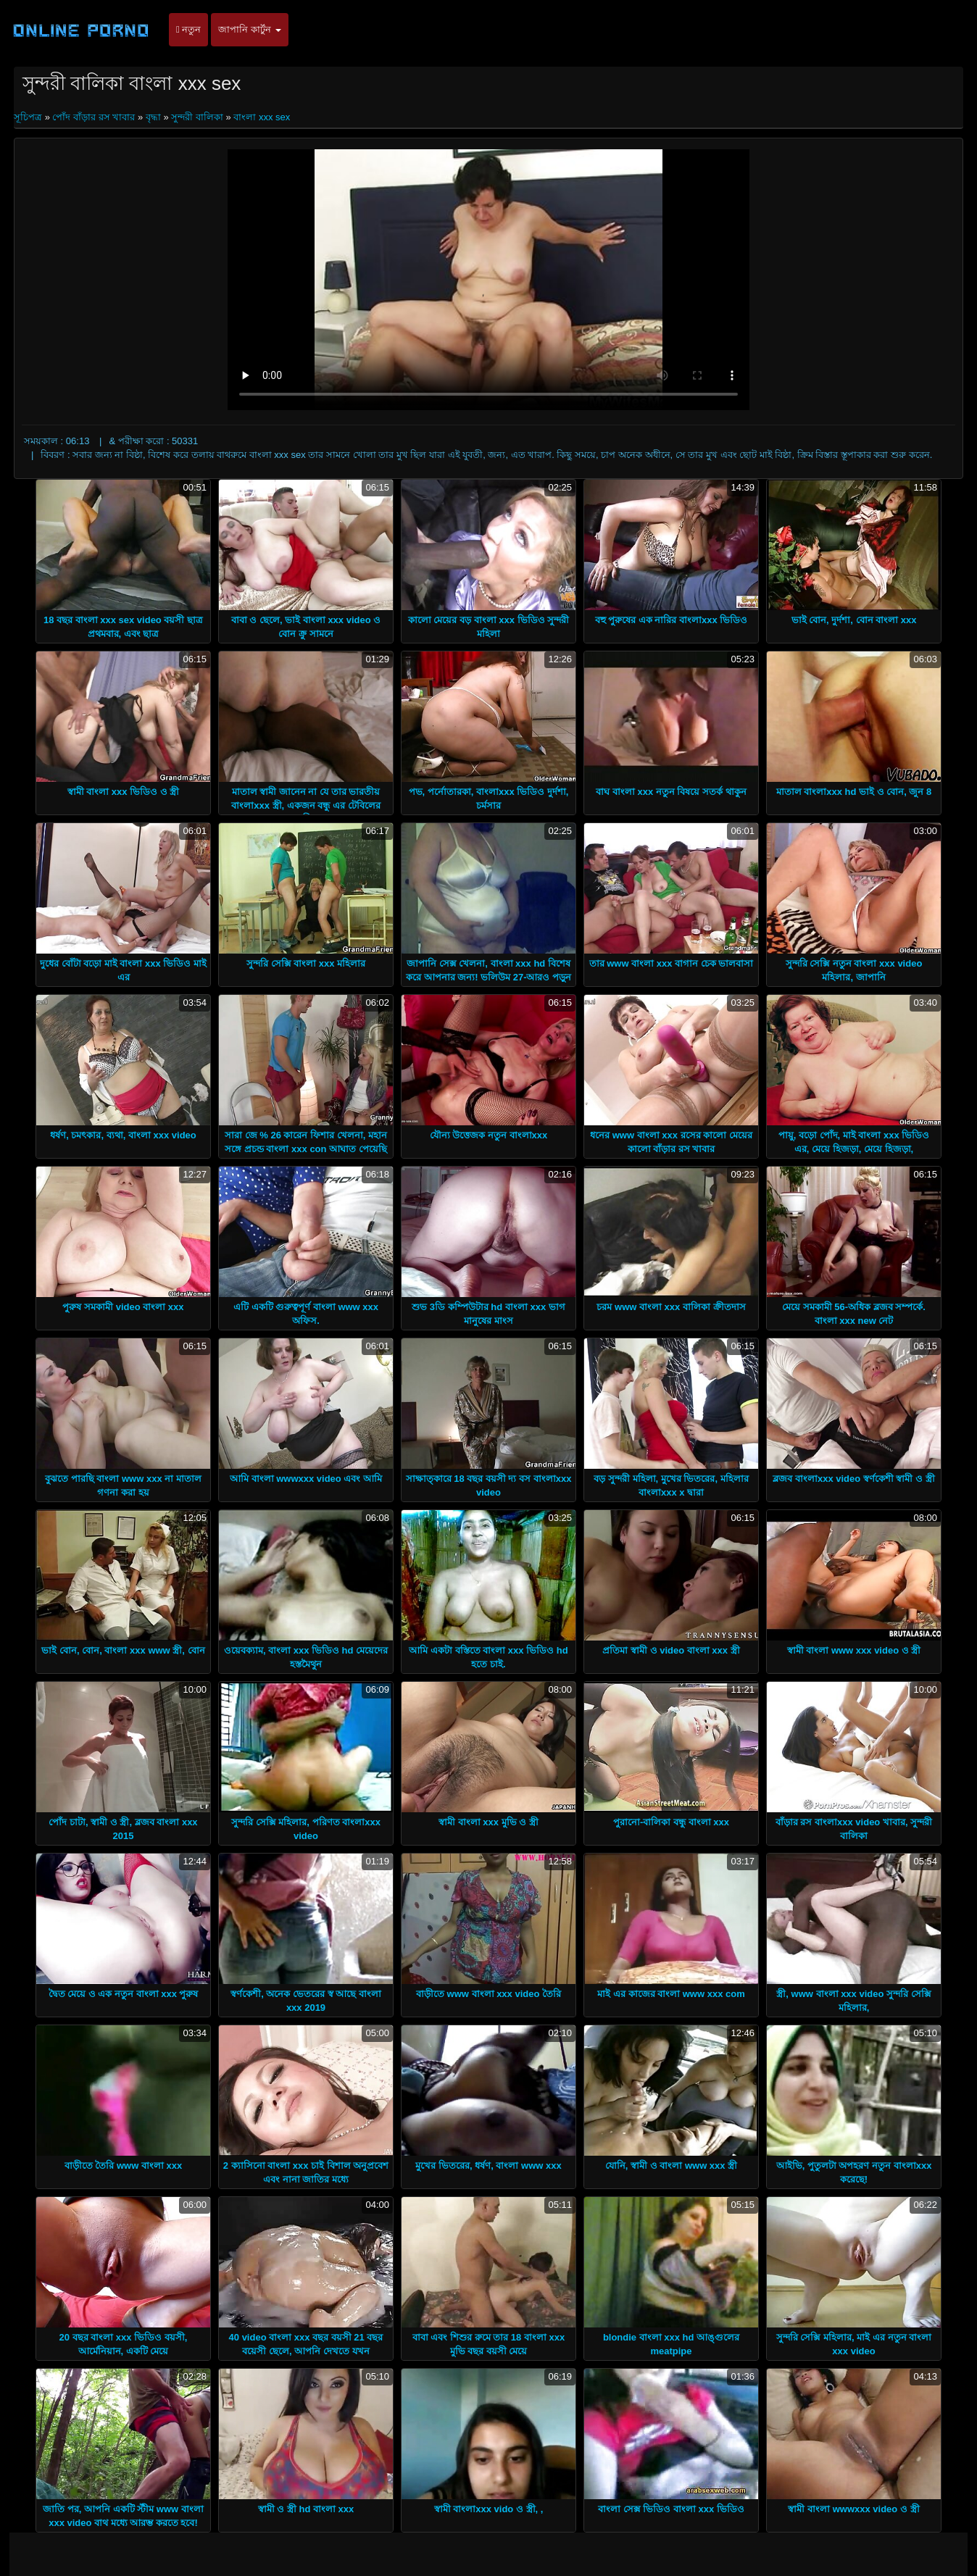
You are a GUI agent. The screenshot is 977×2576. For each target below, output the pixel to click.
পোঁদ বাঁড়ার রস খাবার (93, 117)
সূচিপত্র (29, 117)
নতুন (188, 29)
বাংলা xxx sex (261, 117)
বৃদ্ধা (153, 117)
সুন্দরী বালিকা (197, 117)
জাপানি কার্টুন (249, 29)
